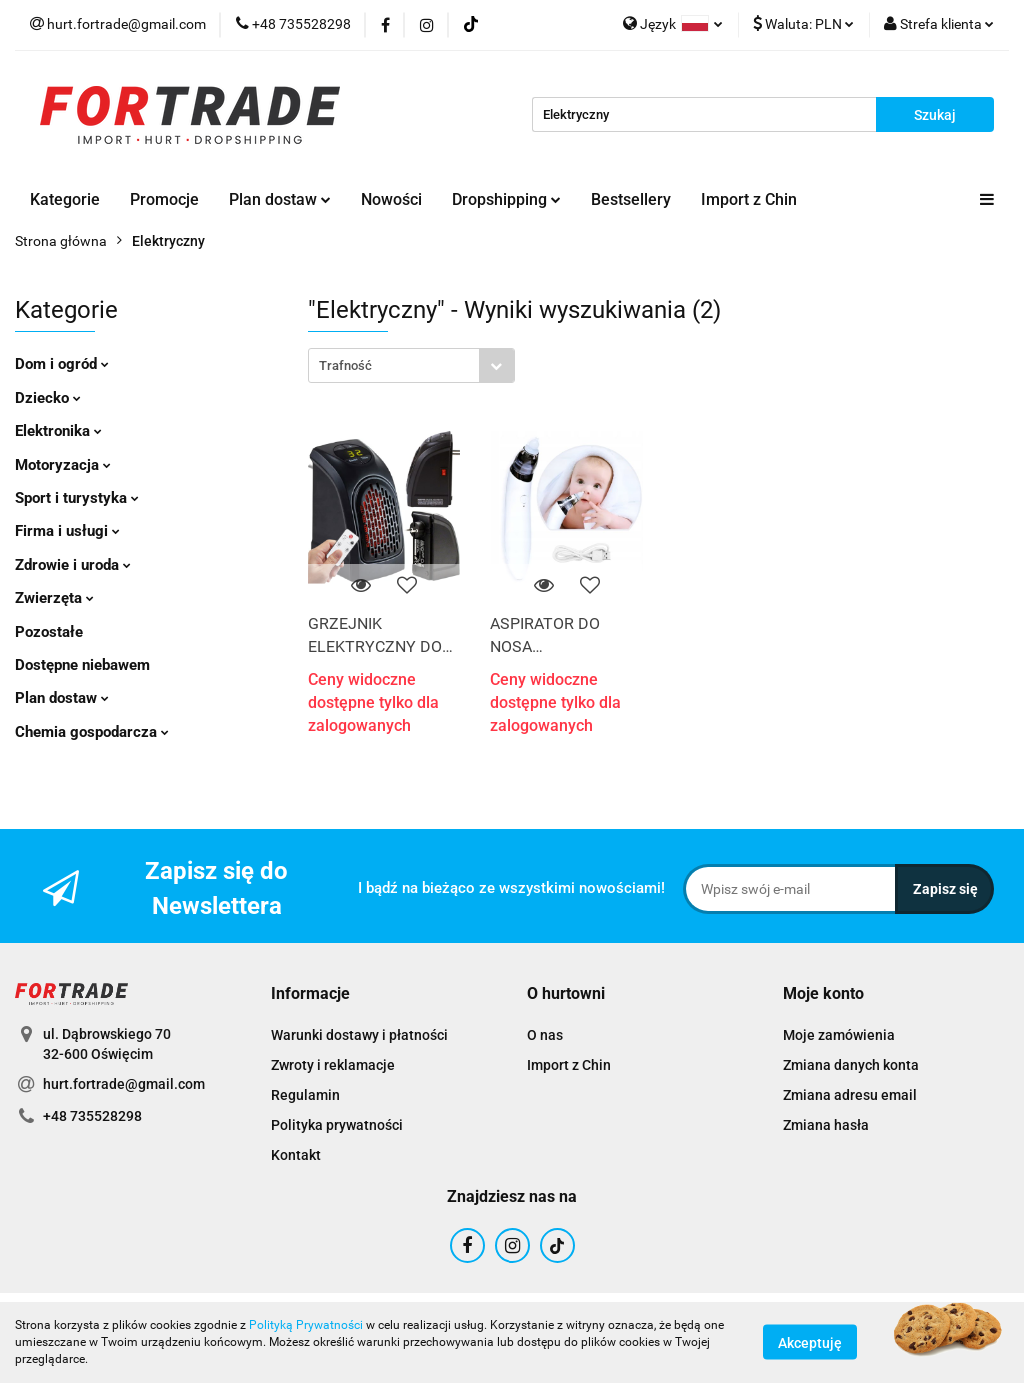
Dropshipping (506, 199)
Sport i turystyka (77, 498)
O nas (545, 1035)
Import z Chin (749, 199)
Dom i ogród (62, 364)
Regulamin (305, 1095)
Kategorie (65, 199)
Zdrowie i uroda (73, 565)
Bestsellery (631, 199)
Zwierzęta (54, 598)
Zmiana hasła (826, 1125)
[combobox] (411, 365)
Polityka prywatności (337, 1125)
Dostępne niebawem (82, 665)
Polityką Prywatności (306, 1325)
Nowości (391, 199)
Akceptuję (810, 1343)
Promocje (164, 199)
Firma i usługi (67, 531)
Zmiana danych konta (851, 1065)
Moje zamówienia (839, 1035)
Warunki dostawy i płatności (359, 1035)
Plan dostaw (280, 199)
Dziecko (48, 398)
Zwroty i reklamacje (333, 1065)
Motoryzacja (63, 465)
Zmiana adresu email (850, 1095)
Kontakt (296, 1155)
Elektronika (58, 431)
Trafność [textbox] (345, 365)
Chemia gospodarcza (92, 732)
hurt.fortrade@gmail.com (124, 1084)
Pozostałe (49, 632)
